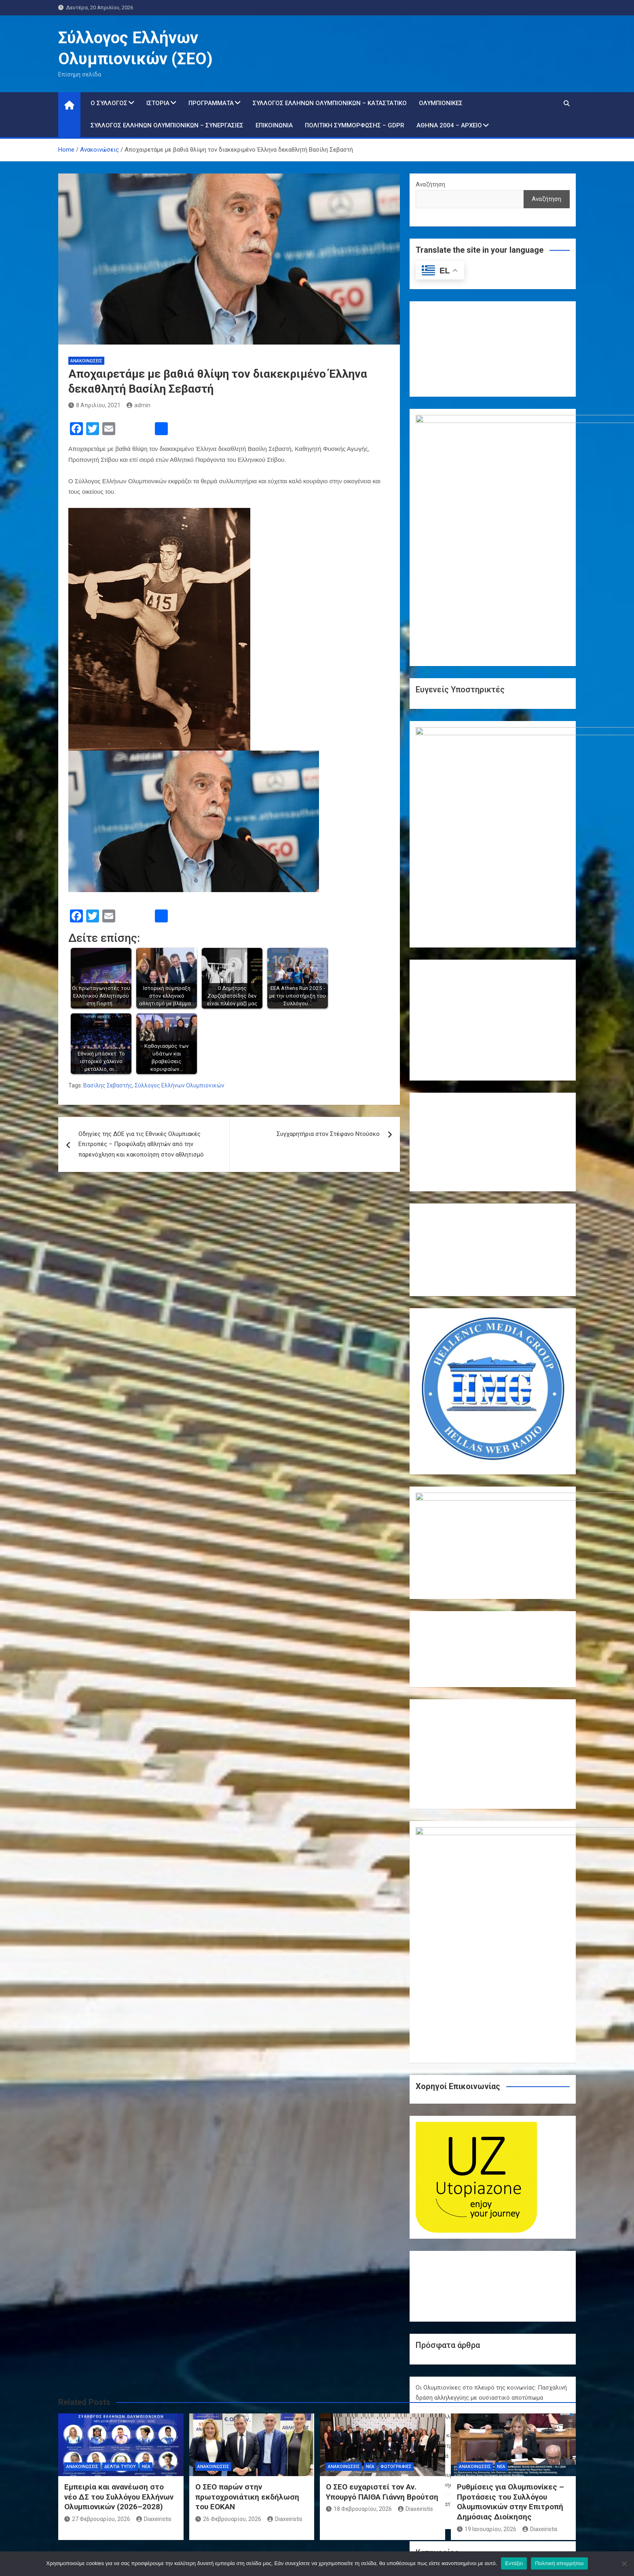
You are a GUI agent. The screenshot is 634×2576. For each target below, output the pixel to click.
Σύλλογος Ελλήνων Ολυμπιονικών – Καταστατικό (330, 103)
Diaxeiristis (153, 2519)
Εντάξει (514, 2563)
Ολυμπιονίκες (441, 103)
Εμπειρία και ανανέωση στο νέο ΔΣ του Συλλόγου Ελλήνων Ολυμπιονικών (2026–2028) (118, 2496)
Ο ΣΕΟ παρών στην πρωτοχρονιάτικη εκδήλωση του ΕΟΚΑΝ (247, 2496)
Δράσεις (427, 2187)
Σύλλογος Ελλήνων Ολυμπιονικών (179, 1085)
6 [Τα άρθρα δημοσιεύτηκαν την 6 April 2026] (427, 2316)
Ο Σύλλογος (109, 103)
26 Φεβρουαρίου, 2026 (228, 2519)
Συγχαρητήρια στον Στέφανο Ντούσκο (328, 1134)
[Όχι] (624, 2563)
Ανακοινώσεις (86, 361)
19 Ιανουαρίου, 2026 (486, 2529)
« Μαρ (489, 2373)
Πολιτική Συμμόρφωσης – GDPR (354, 125)
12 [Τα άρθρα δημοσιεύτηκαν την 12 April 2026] (558, 2316)
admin (138, 405)
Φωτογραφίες (435, 2235)
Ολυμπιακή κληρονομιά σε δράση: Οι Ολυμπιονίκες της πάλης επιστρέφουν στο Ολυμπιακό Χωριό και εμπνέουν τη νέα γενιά (492, 1991)
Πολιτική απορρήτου (559, 2563)
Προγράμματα (211, 103)
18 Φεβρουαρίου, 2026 (359, 2509)
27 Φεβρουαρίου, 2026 (97, 2519)
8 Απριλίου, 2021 (94, 405)
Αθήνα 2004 (431, 2151)
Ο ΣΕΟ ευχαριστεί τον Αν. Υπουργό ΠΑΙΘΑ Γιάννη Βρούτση (382, 2492)
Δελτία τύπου (434, 2175)
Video (423, 2140)
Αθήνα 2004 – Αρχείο (449, 125)
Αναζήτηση (430, 184)
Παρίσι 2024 (432, 2211)
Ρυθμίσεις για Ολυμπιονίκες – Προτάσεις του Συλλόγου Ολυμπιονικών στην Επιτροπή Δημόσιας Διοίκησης (510, 2501)
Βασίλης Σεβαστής (107, 1085)
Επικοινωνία (274, 125)
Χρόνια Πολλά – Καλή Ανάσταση (459, 1961)
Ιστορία (157, 103)
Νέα (421, 2199)
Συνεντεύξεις (434, 2223)
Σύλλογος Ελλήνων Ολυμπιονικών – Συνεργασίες (167, 125)
